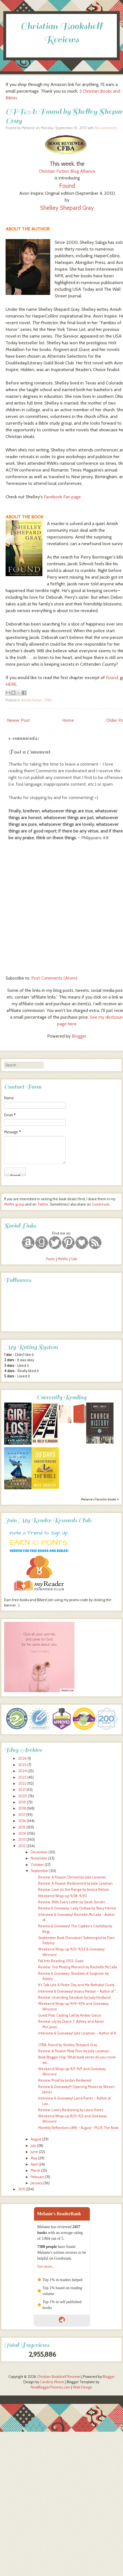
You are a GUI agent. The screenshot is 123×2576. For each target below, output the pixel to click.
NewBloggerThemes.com (50, 2387)
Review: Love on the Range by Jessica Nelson (73, 1889)
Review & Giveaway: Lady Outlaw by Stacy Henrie (77, 1908)
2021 (22, 1790)
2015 (22, 1827)
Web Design (82, 2387)
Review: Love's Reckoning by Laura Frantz (70, 2110)
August (36, 2139)
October (37, 1865)
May (34, 2158)
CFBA (48, 700)
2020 (22, 1796)
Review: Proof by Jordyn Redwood (64, 2080)
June (34, 2152)
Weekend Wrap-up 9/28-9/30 (62, 1896)
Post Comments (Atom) (54, 978)
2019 (22, 1802)
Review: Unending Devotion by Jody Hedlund (74, 1997)
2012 (22, 1846)
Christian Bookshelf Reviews (59, 2377)
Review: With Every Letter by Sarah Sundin (71, 1902)
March (35, 2170)
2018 (22, 1808)
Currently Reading (61, 1397)
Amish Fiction (31, 700)
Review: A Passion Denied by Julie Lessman (72, 1877)
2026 (22, 1758)
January (36, 2183)
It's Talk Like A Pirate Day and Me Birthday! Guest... (77, 1985)
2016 (22, 1821)
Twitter (42, 1204)
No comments (106, 128)
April (34, 2164)
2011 (21, 2189)
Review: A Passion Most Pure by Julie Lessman (73, 2051)
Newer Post (18, 720)
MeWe (63, 1259)
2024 (22, 1771)
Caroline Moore (52, 2382)
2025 (22, 1765)
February (37, 2177)
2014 (22, 1833)
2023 (22, 1777)
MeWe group (14, 1204)
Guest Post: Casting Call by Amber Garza (69, 2015)
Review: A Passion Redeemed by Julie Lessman (75, 1883)
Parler (51, 1259)
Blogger (79, 1036)
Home (68, 720)
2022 (22, 1783)
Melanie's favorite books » (100, 1499)
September (40, 1871)
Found (67, 185)
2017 (21, 1815)
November (39, 1858)
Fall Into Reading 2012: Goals (60, 1961)
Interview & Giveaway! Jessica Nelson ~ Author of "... (78, 1991)
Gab (74, 1259)
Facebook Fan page (62, 496)
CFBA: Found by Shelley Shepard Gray (67, 2045)
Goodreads (100, 1204)
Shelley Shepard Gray (67, 207)
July (33, 2146)
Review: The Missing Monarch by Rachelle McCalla (77, 1967)
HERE (11, 684)
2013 (22, 1839)
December (39, 1852)
